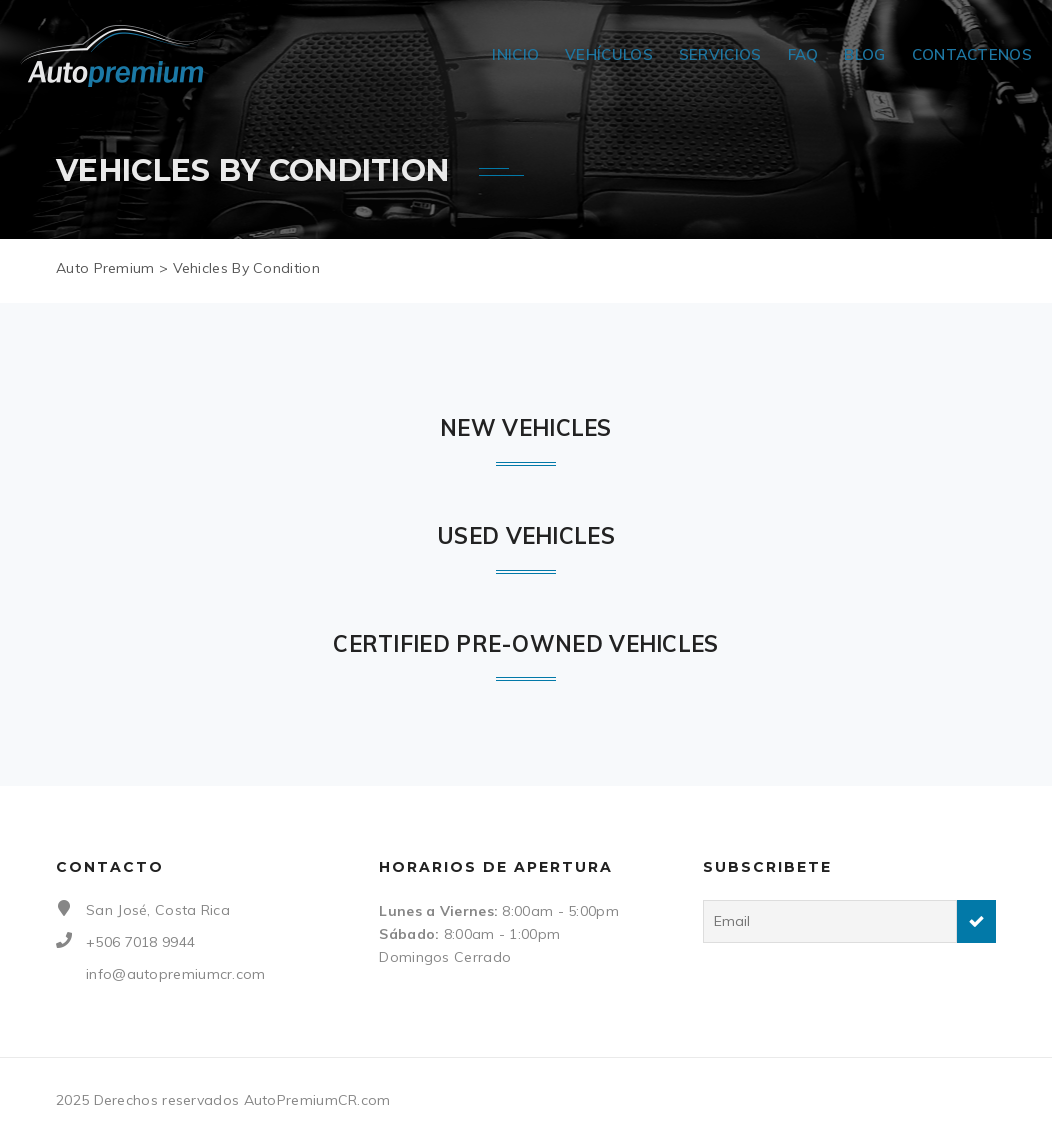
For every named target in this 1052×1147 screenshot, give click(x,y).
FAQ (803, 54)
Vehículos (609, 54)
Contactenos (972, 54)
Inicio (515, 54)
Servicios (720, 54)
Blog (864, 54)
